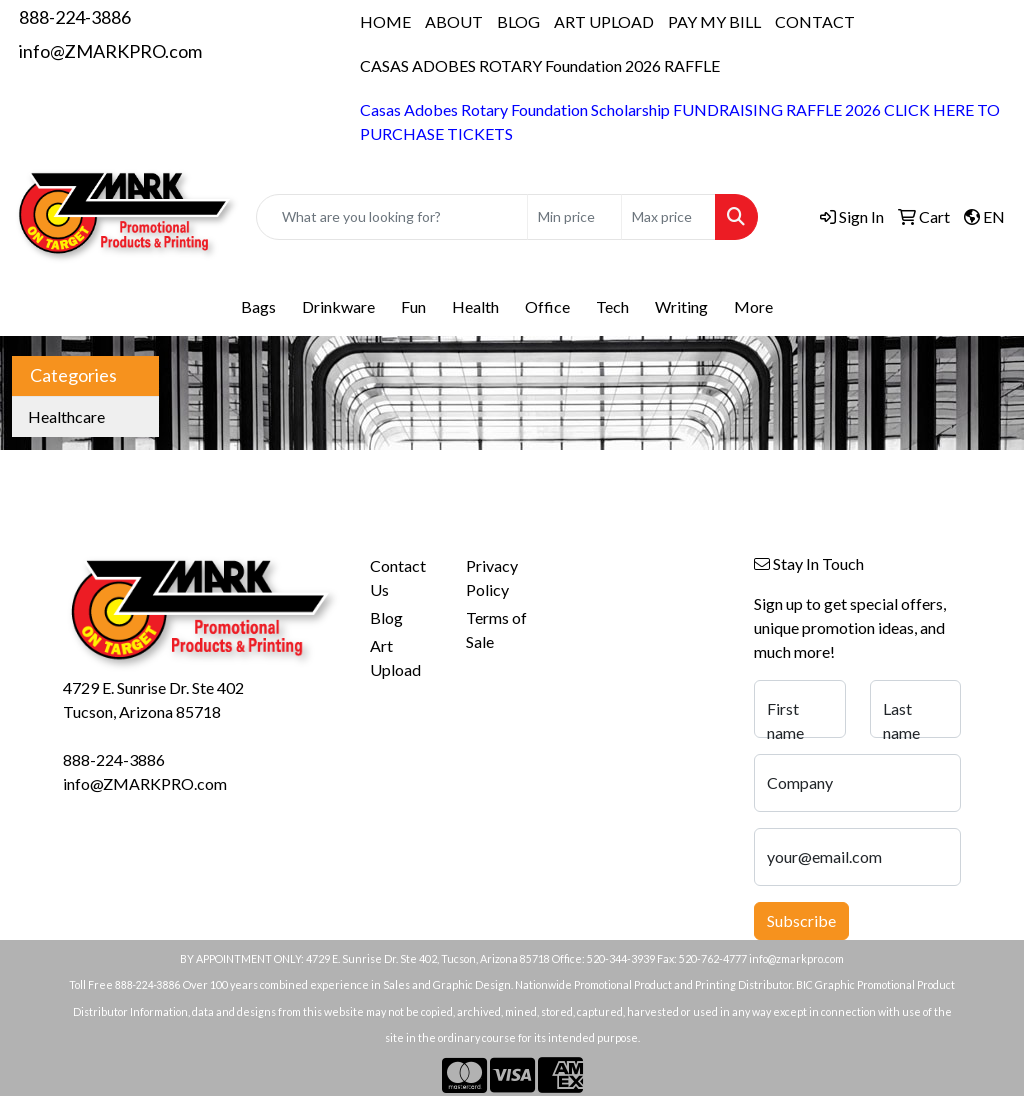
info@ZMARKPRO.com (110, 51)
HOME (385, 21)
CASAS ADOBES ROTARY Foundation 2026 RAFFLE (540, 65)
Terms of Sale (496, 629)
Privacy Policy (492, 577)
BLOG (518, 21)
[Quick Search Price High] (668, 217)
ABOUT (454, 21)
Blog (386, 617)
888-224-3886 (75, 17)
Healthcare (66, 416)
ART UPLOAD (604, 21)
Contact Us (398, 577)
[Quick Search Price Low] (574, 217)
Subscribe (801, 920)
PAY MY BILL (714, 21)
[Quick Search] (392, 217)
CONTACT (815, 21)
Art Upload (395, 657)
